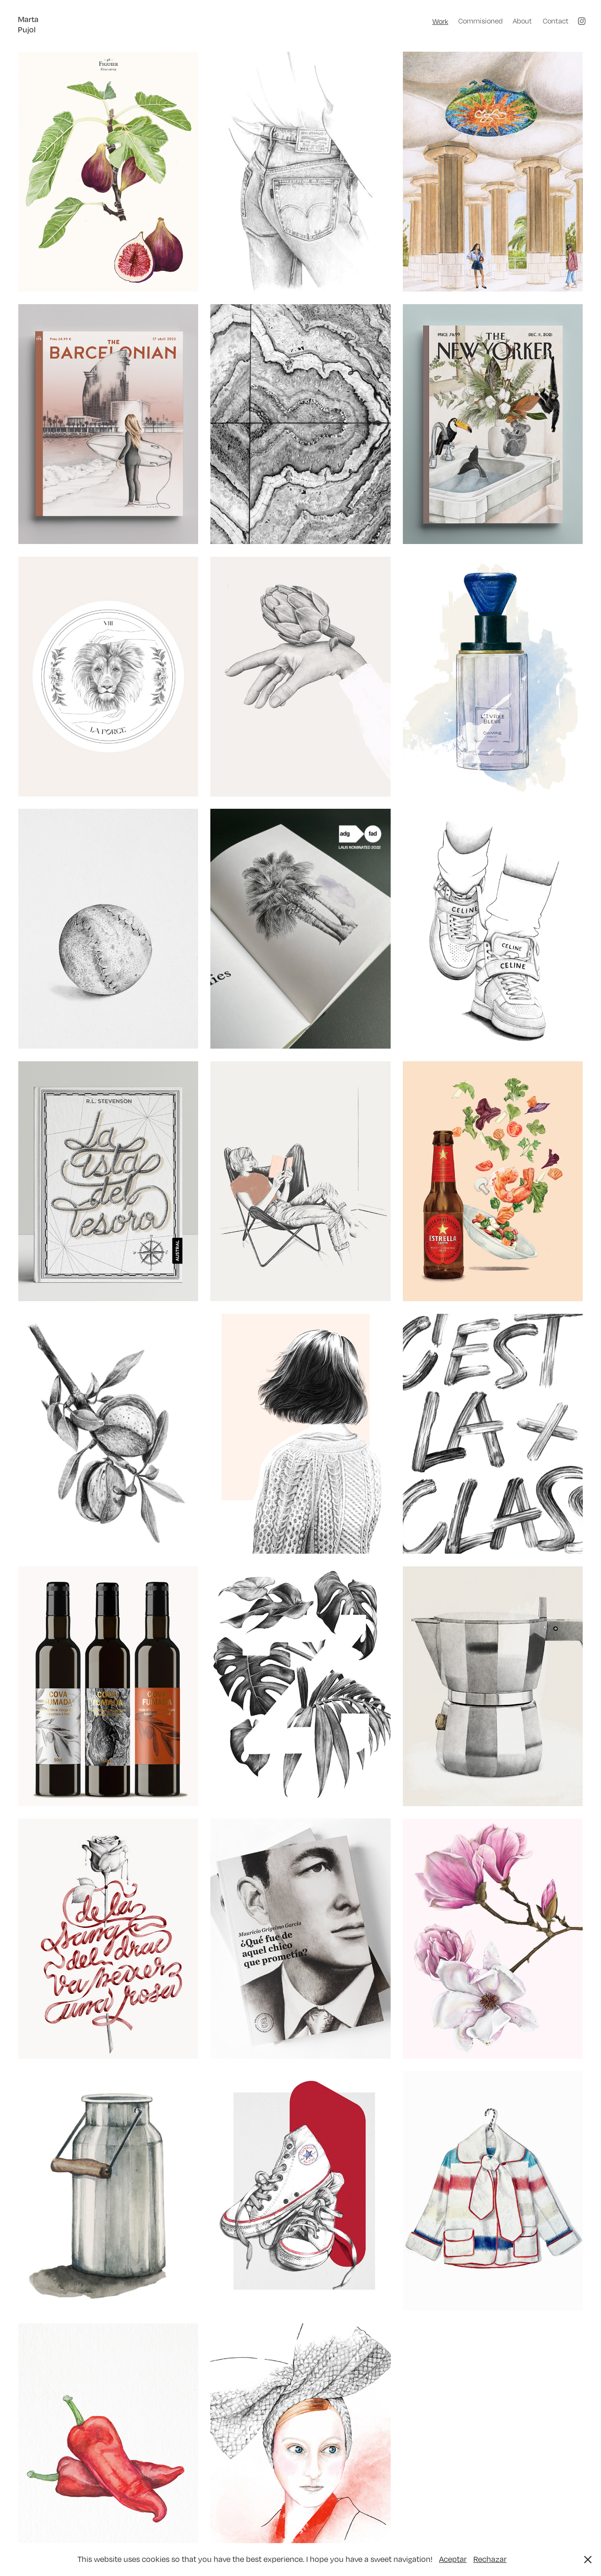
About (522, 21)
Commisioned (480, 21)
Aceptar (453, 2559)
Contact (556, 21)
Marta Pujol (29, 24)
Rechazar (490, 2559)
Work (440, 21)
